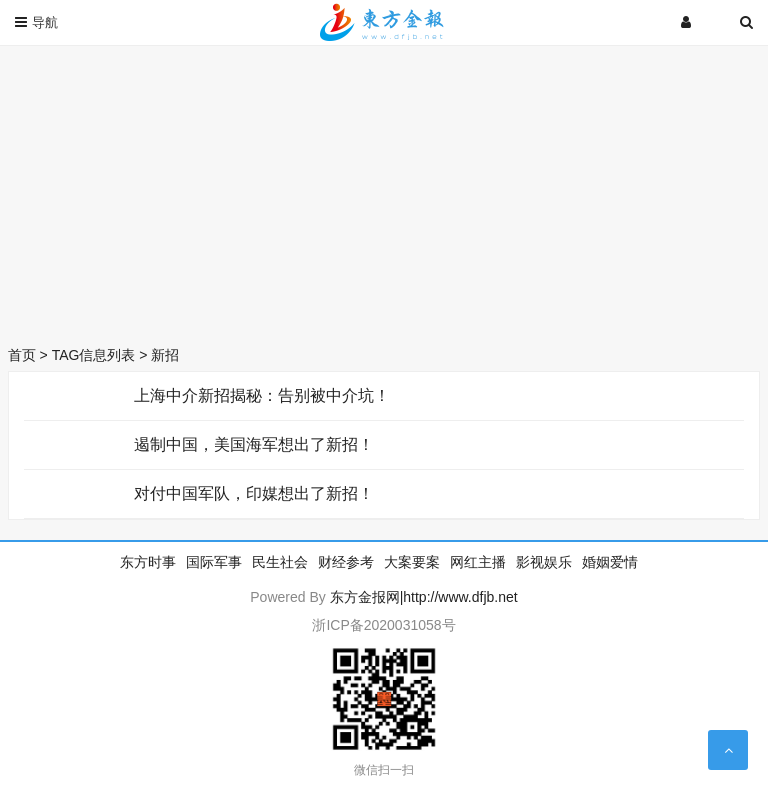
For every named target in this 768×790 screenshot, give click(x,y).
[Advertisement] (384, 190)
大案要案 (412, 562)
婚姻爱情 (610, 562)
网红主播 (478, 562)
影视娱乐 (544, 562)
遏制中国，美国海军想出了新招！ (254, 444)
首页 (22, 355)
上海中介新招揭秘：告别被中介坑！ (262, 395)
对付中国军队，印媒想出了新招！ (254, 493)
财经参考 (346, 562)
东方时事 (148, 562)
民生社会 (280, 562)
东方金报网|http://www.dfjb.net (424, 597)
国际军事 (214, 562)
